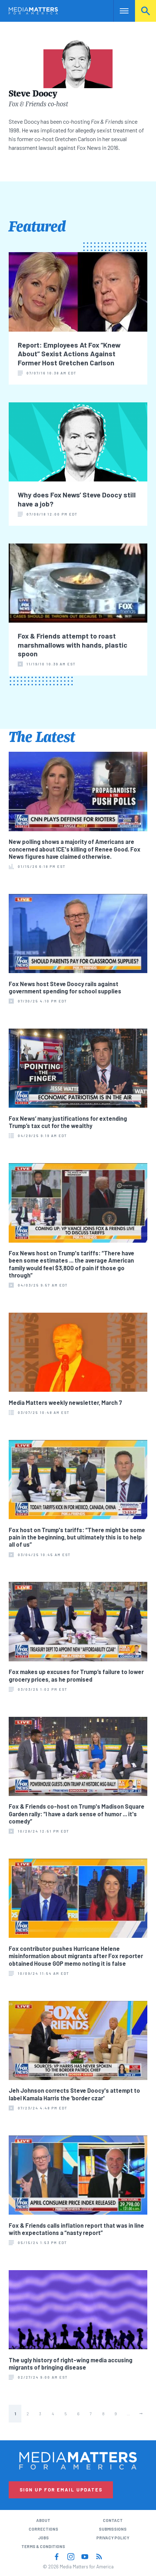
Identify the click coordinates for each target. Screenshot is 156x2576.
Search (145, 10)
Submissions (113, 2529)
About (43, 2520)
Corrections (43, 2529)
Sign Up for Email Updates (61, 2490)
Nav (119, 10)
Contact (113, 2520)
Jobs (43, 2537)
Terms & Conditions (43, 2546)
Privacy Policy (112, 2537)
